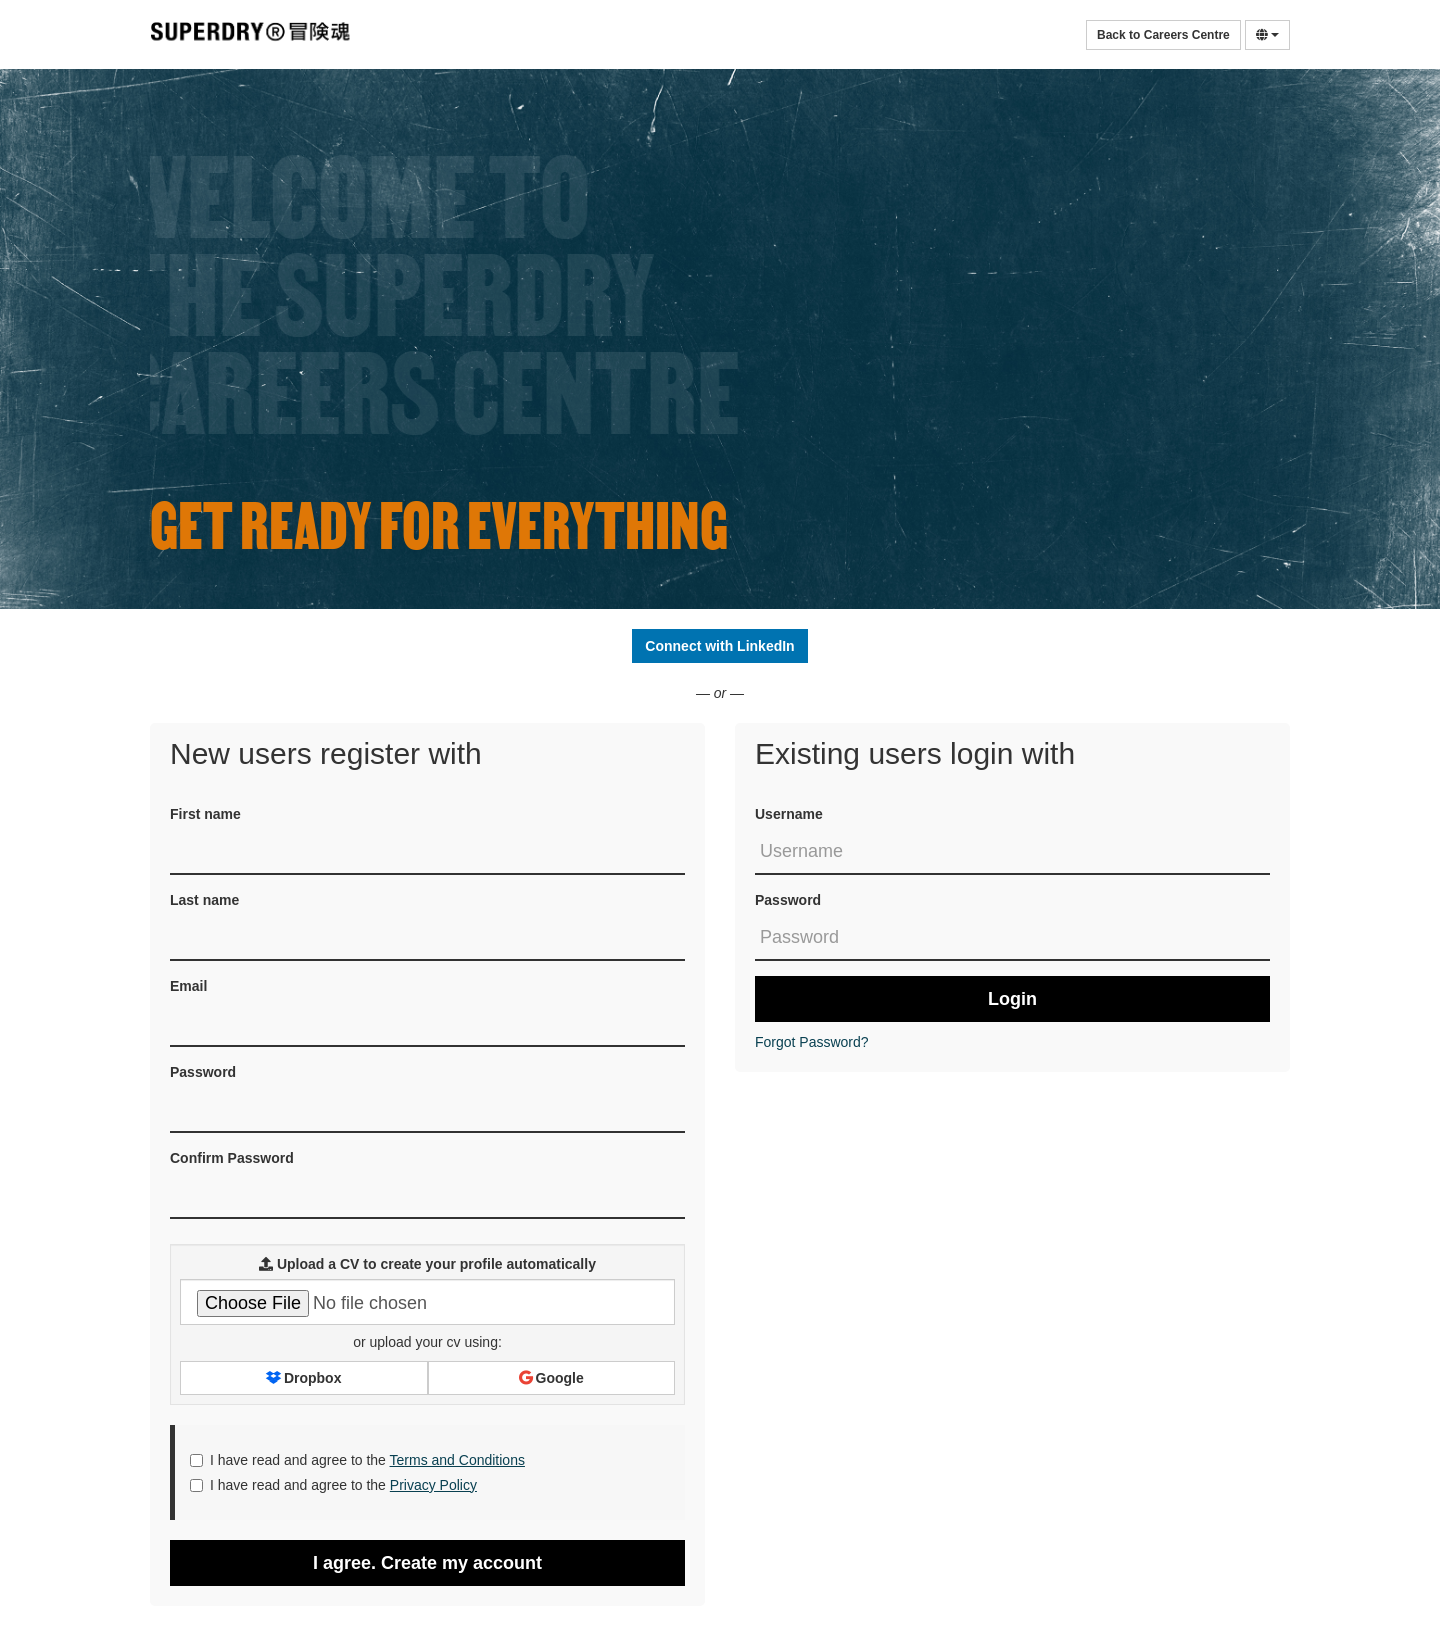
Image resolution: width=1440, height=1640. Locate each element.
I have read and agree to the (357, 1460)
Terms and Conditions (457, 1460)
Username (789, 814)
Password (788, 900)
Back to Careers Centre (1163, 35)
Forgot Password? (812, 1042)
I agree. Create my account (427, 1563)
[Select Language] (1267, 35)
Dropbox (303, 1378)
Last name (204, 900)
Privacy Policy (433, 1485)
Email (188, 986)
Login (1012, 999)
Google (551, 1378)
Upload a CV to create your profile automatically (427, 1264)
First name (205, 814)
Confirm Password (232, 1158)
